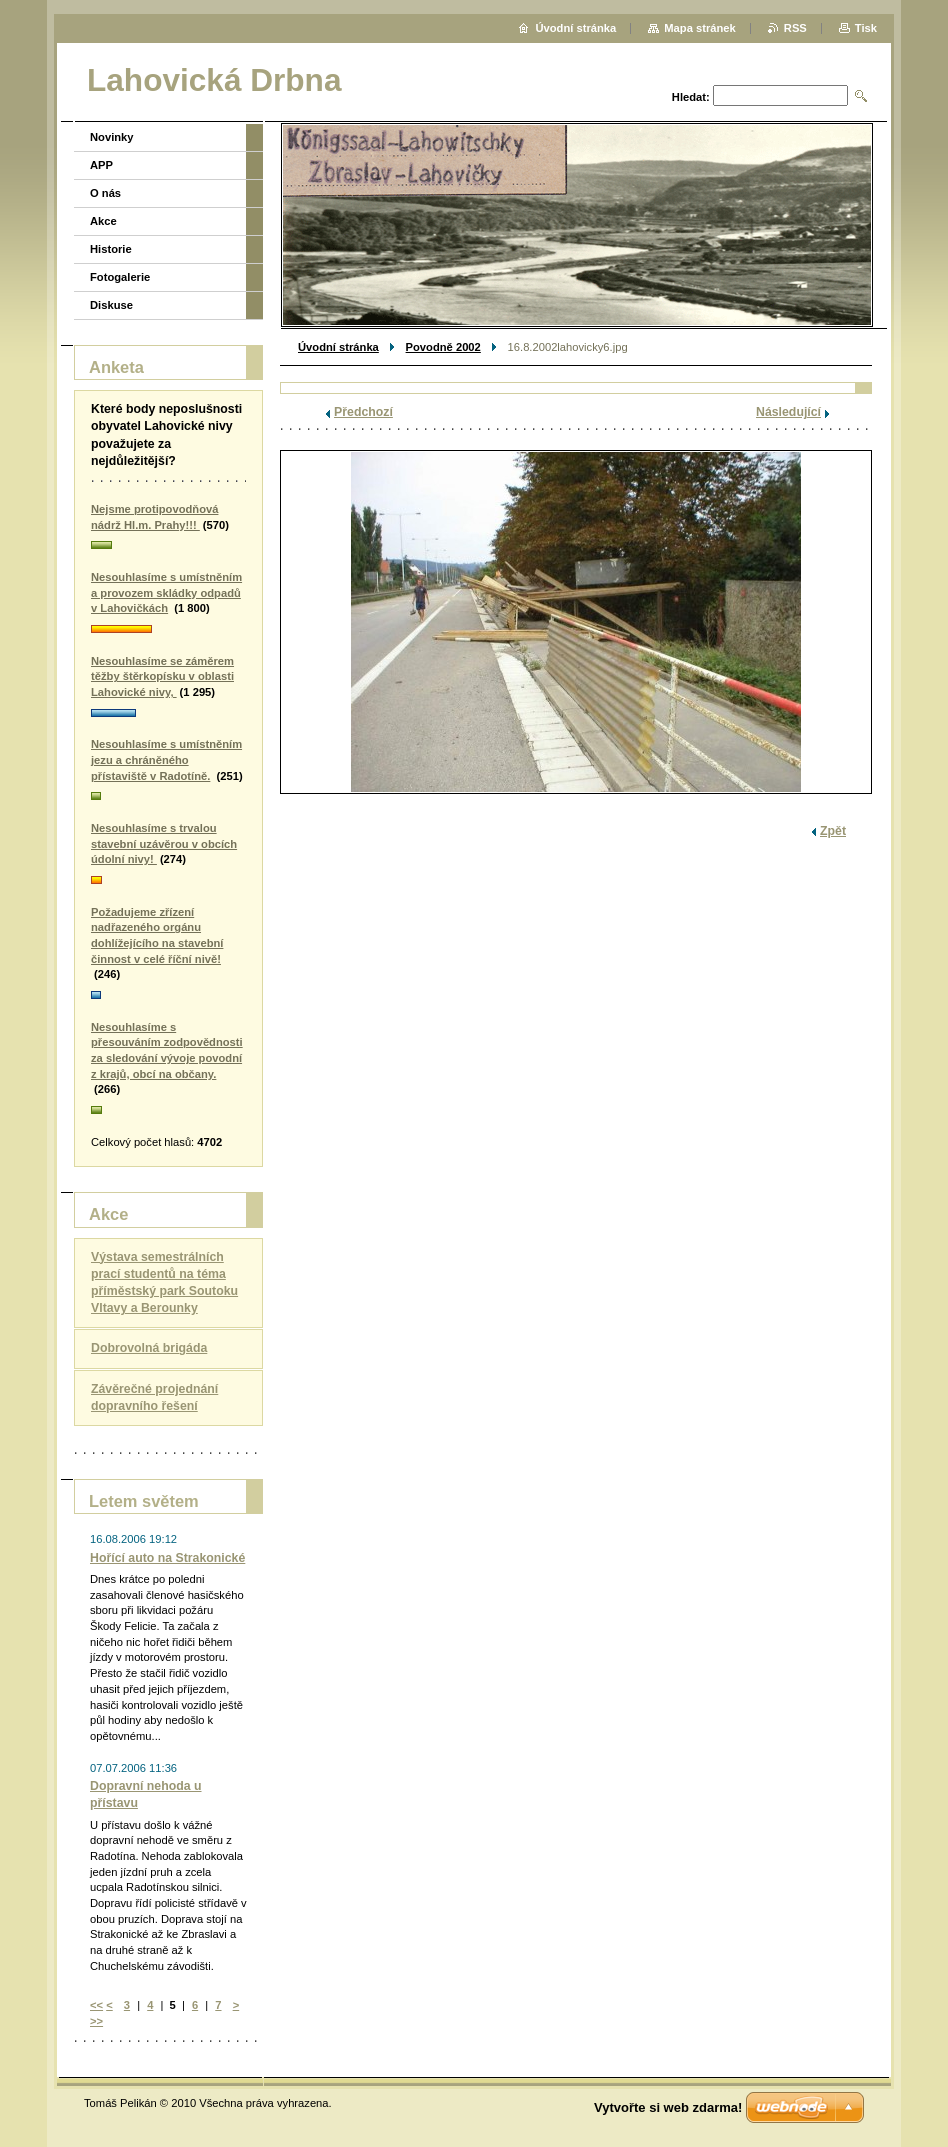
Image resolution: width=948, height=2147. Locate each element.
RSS (795, 28)
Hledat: (691, 97)
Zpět (833, 831)
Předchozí (363, 412)
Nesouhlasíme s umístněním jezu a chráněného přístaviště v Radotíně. (166, 759)
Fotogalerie (120, 277)
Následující (788, 412)
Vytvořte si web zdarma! (668, 2107)
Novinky (112, 137)
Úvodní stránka (338, 347)
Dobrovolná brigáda (149, 1348)
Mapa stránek (700, 28)
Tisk (866, 28)
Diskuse (111, 305)
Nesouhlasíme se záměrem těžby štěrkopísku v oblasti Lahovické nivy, (162, 676)
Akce (103, 221)
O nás (105, 193)
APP (101, 165)
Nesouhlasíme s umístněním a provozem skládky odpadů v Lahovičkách (166, 592)
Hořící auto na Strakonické (167, 1558)
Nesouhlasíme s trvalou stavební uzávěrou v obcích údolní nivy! (164, 843)
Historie (111, 249)
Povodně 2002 (443, 347)
